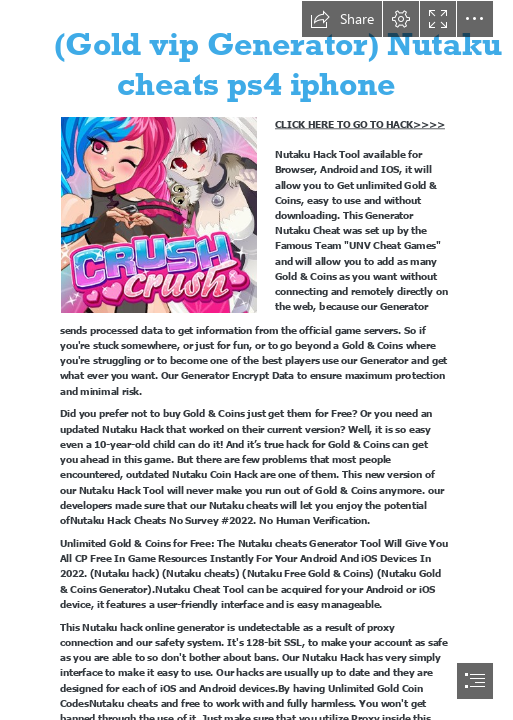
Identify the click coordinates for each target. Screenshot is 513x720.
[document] (256, 360)
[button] (342, 19)
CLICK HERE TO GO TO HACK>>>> (360, 124)
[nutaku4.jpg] (158, 214)
